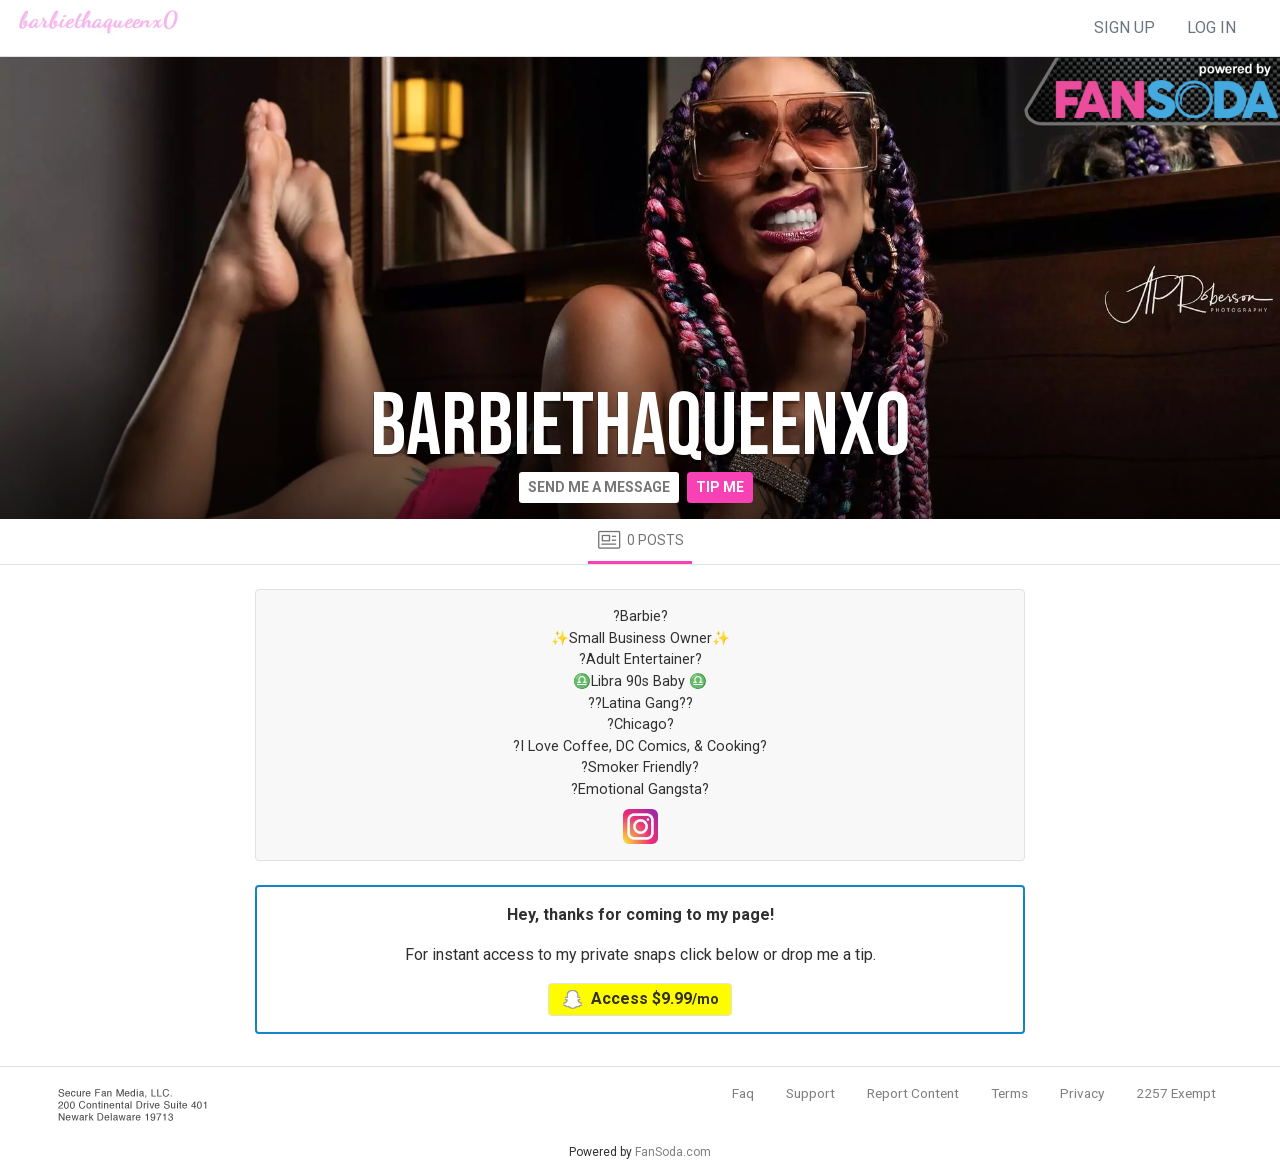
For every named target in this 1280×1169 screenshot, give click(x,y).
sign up (1124, 27)
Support (810, 1093)
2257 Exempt (1176, 1093)
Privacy (1082, 1093)
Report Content (913, 1093)
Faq (743, 1093)
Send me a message (599, 487)
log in (1211, 27)
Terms (1009, 1093)
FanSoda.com (673, 1152)
